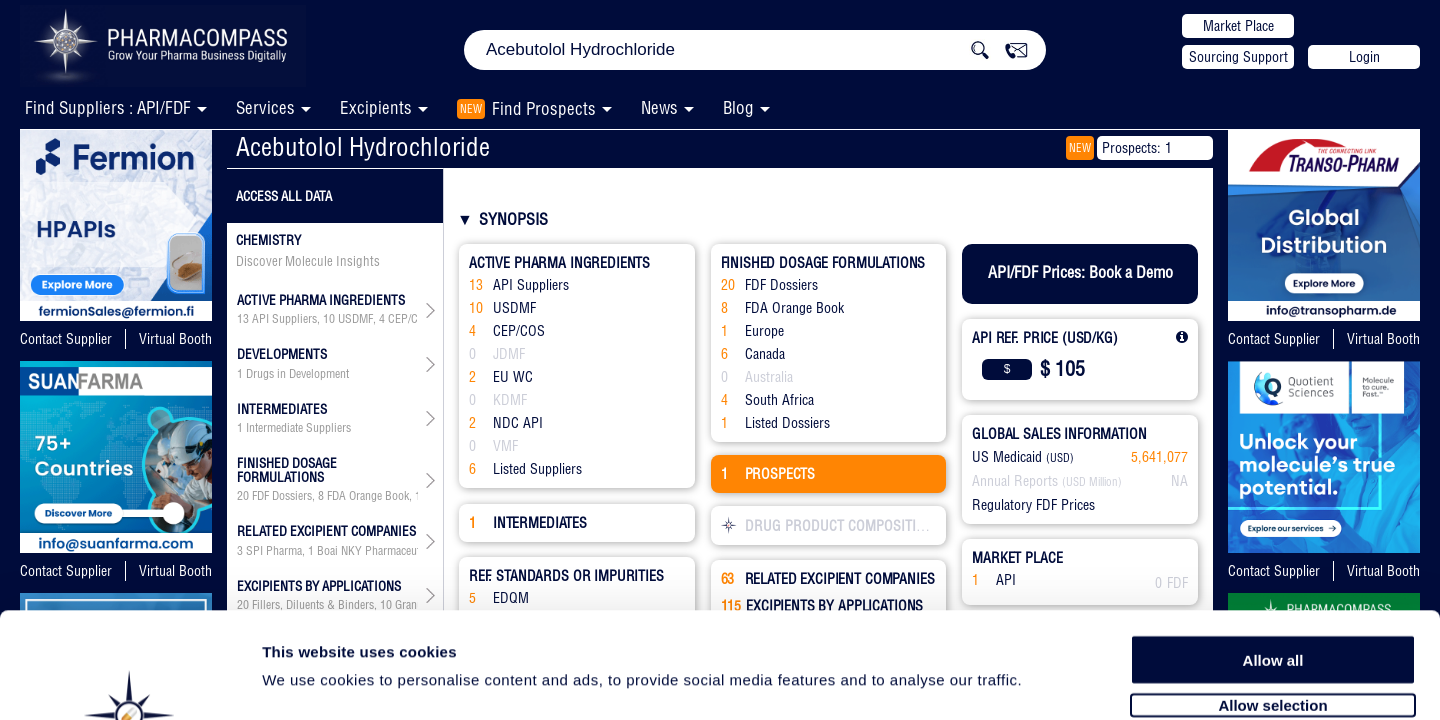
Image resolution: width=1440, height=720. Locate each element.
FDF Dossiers (282, 496)
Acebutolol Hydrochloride (363, 146)
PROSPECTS (768, 474)
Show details (1049, 681)
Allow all (1273, 552)
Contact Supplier (66, 339)
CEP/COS (410, 319)
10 (329, 319)
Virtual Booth (175, 339)
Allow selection (1272, 597)
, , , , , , (327, 319)
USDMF (355, 319)
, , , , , (327, 496)
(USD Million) (1092, 482)
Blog (738, 107)
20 (243, 496)
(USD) (1060, 458)
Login (1364, 57)
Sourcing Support (1238, 57)
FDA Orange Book (368, 496)
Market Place (1238, 26)
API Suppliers (284, 319)
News (659, 107)
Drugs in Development (297, 374)
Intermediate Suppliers (298, 428)
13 (243, 319)
